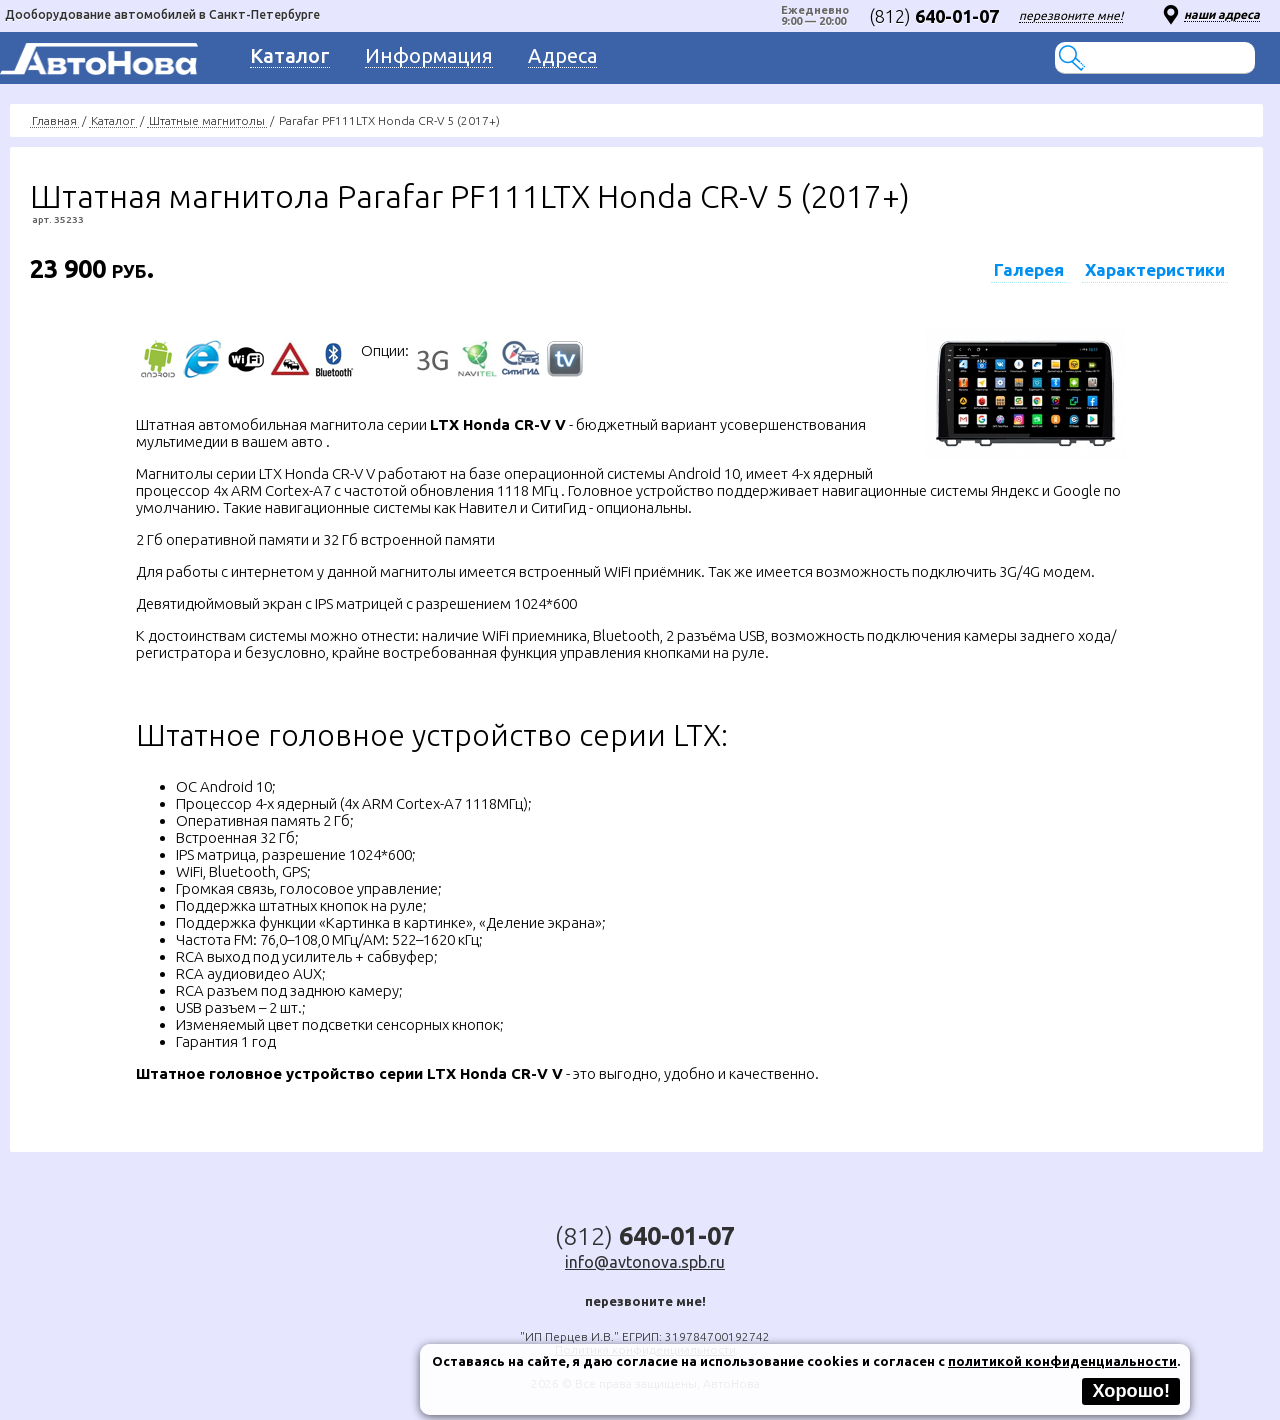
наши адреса (1222, 14)
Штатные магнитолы (207, 120)
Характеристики (1155, 269)
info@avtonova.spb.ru (645, 1262)
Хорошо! (1131, 1391)
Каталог (113, 120)
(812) (934, 16)
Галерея (1029, 269)
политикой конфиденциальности (1062, 1361)
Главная (54, 120)
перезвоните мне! (1071, 15)
